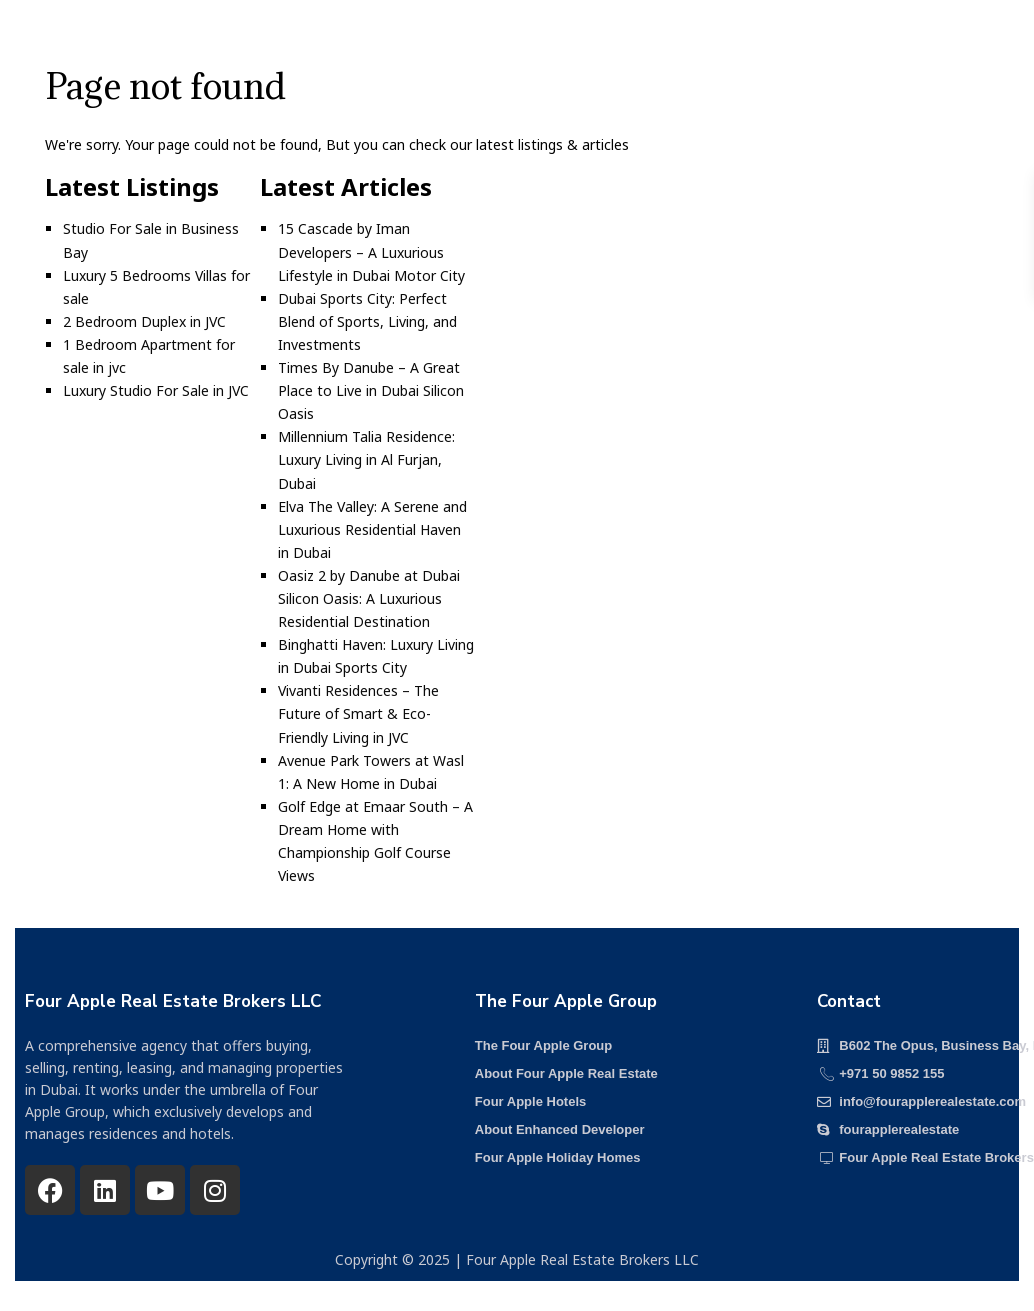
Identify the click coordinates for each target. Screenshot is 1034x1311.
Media (713, 45)
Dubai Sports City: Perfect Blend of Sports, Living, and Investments (367, 321)
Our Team (620, 45)
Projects (290, 45)
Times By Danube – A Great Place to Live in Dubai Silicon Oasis (371, 390)
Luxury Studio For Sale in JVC (156, 390)
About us (389, 45)
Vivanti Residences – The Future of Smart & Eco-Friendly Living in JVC (358, 713)
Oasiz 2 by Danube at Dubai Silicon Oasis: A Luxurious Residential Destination (369, 598)
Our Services (503, 45)
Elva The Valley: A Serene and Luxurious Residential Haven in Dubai (372, 529)
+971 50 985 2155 (938, 46)
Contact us (810, 45)
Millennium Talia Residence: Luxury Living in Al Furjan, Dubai (366, 459)
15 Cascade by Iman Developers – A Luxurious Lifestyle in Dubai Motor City (371, 251)
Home (204, 45)
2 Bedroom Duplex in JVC (144, 321)
